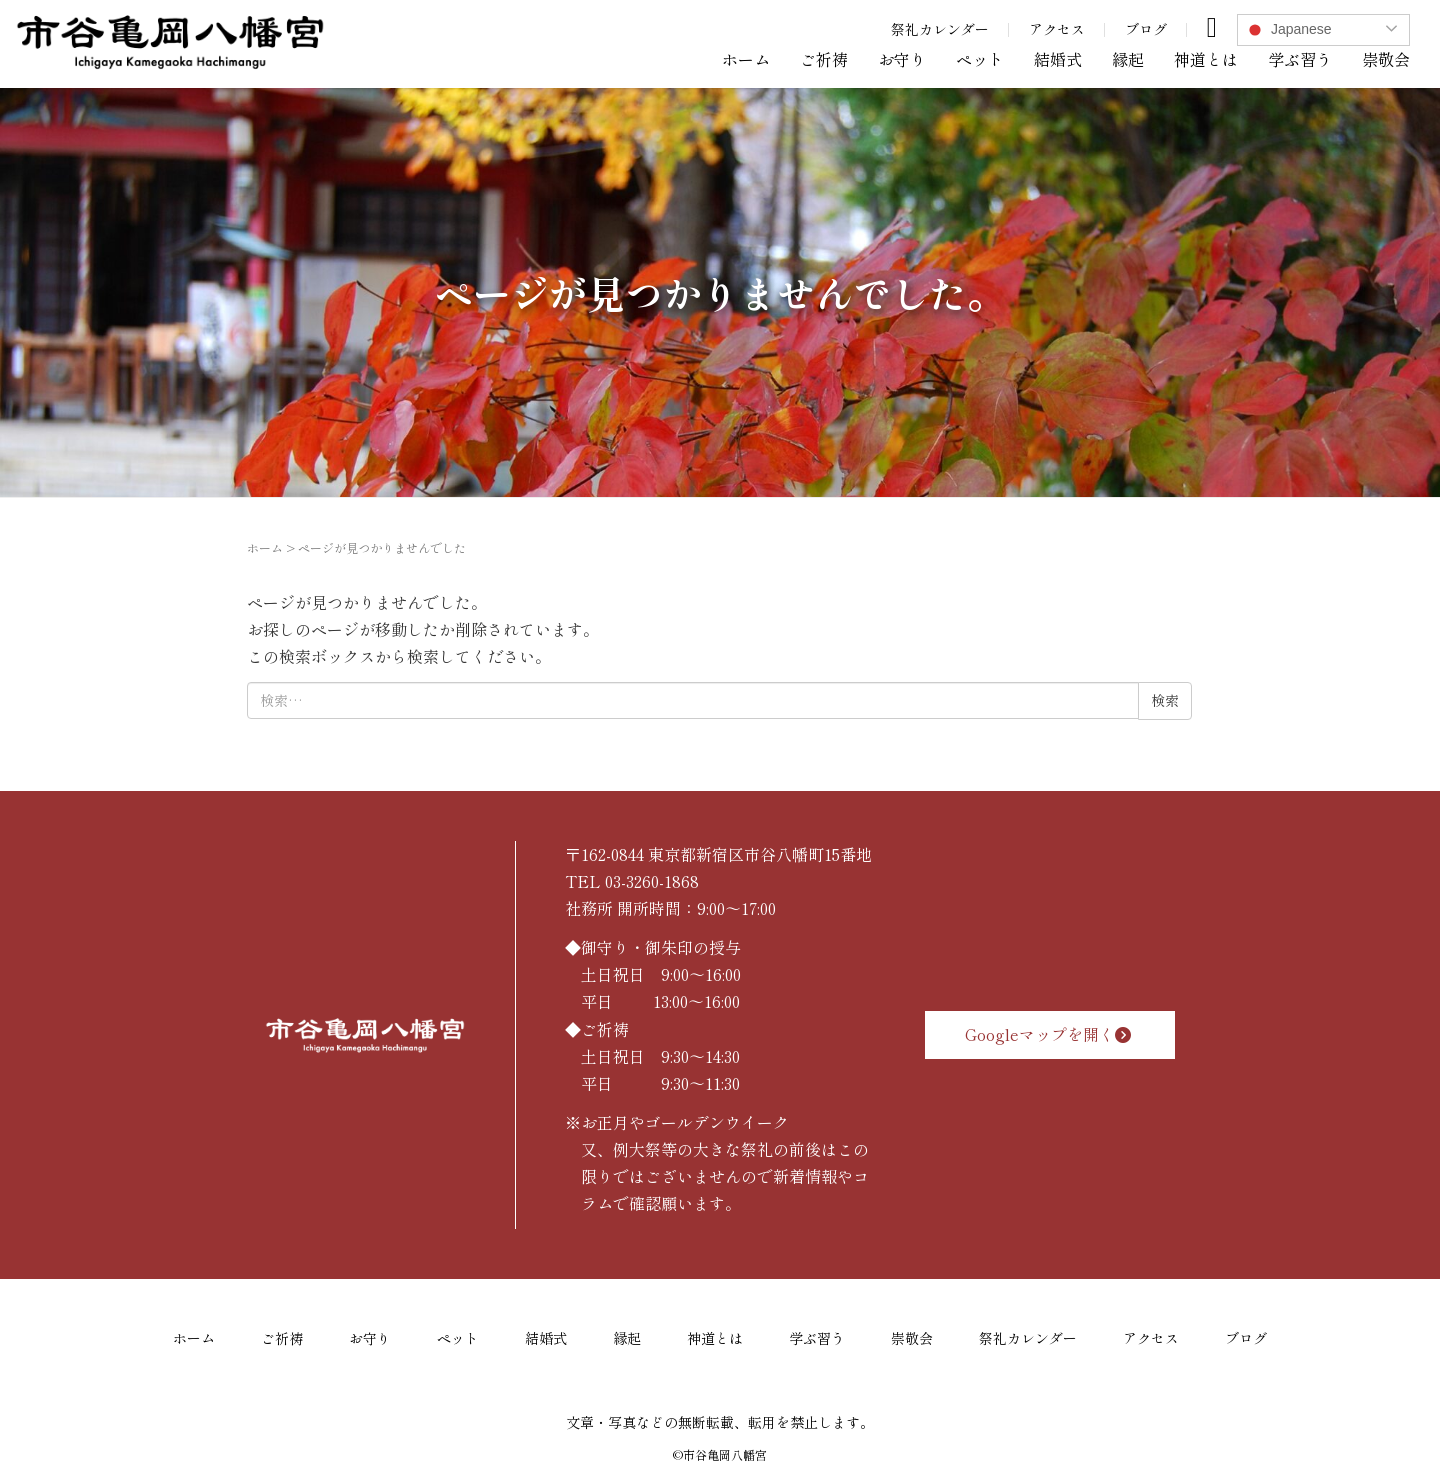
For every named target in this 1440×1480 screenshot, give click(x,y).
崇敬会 (1386, 59)
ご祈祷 (824, 59)
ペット (980, 59)
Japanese (1287, 30)
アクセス (1057, 29)
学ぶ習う (1300, 59)
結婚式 (1058, 59)
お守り (902, 59)
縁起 (1128, 59)
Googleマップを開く (1050, 1034)
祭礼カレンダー (940, 29)
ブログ (1146, 29)
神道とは (1206, 59)
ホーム (746, 59)
